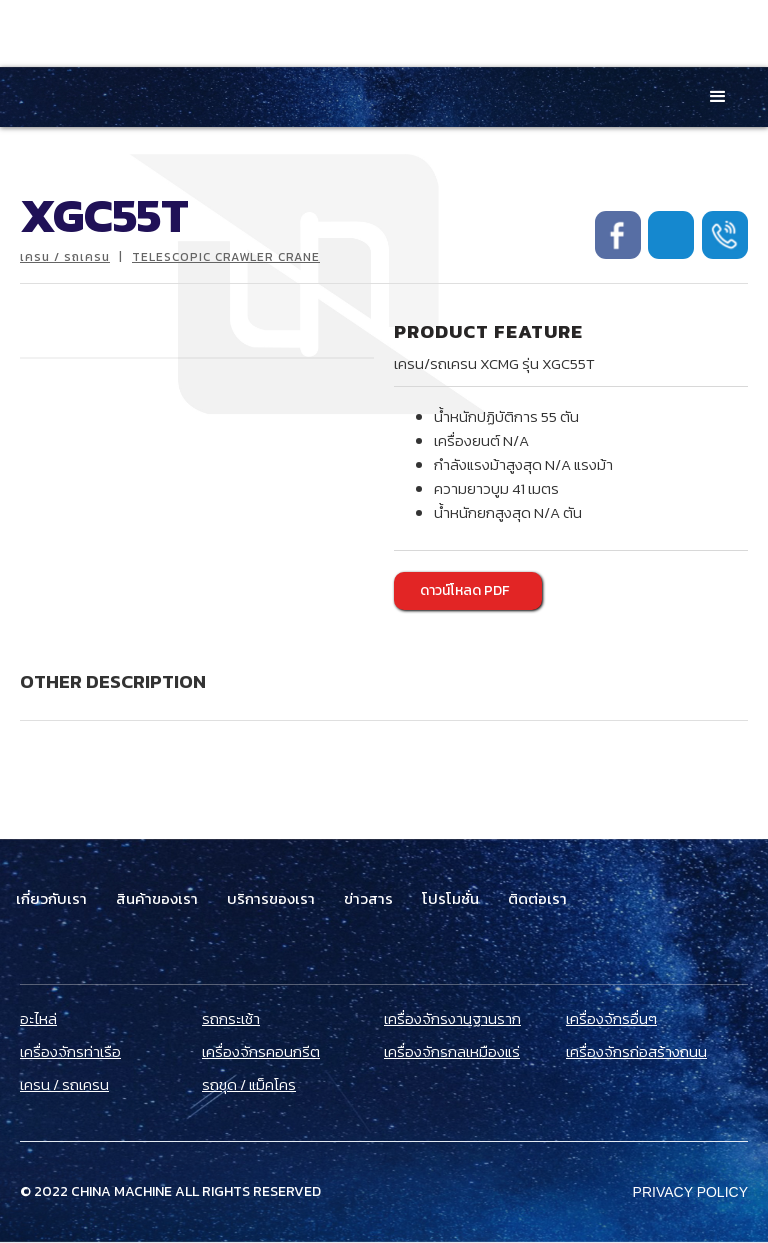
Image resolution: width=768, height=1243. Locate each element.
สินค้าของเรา (157, 899)
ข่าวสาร (368, 899)
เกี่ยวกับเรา (51, 899)
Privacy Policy (690, 1192)
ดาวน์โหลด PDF (464, 590)
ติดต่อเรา (537, 899)
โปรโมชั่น (450, 899)
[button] (718, 97)
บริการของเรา (271, 899)
